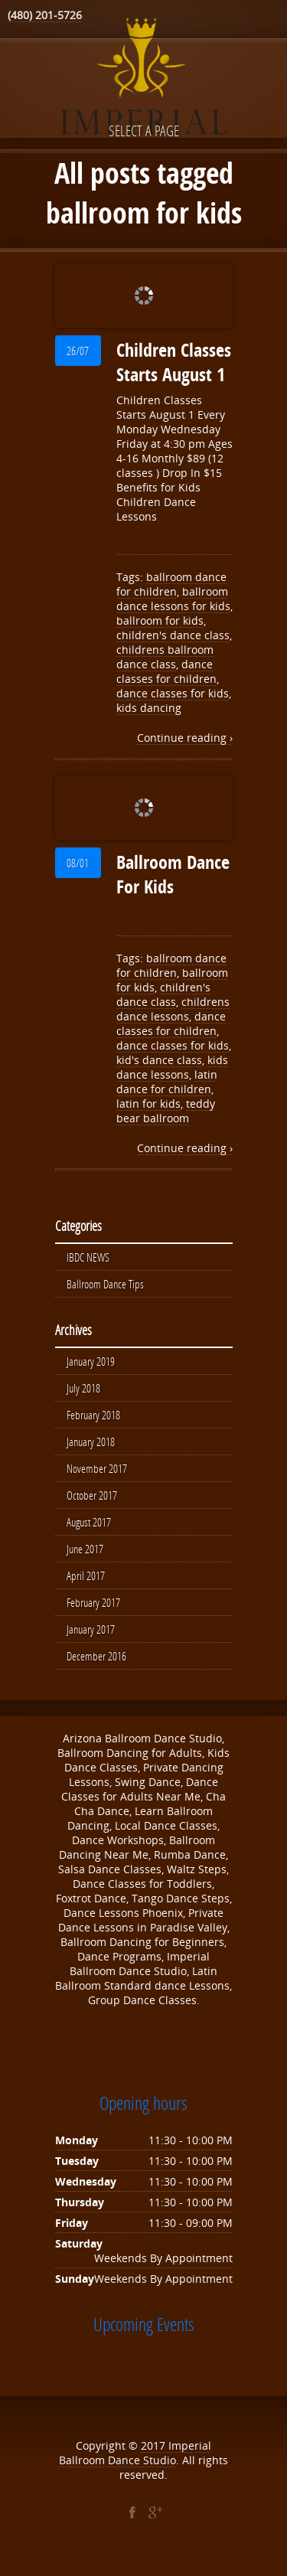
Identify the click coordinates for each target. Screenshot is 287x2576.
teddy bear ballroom (165, 1110)
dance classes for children (166, 671)
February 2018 (93, 1418)
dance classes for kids (172, 693)
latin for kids (148, 1103)
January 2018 (91, 1446)
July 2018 (83, 1391)
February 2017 (93, 1611)
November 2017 (97, 1473)
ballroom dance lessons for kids (173, 598)
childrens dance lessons (173, 1009)
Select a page (144, 130)
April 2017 (86, 1584)
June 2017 (85, 1556)
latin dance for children (166, 1081)
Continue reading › (185, 737)
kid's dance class (159, 1060)
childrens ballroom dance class (165, 656)
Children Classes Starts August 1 (173, 362)
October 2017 (92, 1501)
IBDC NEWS (88, 1257)
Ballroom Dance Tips (105, 1285)
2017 (154, 2456)
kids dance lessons (172, 1067)
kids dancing (148, 707)
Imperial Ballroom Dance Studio (135, 2463)
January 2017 (91, 1639)
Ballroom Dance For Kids (173, 874)
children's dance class (173, 635)
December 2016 (96, 1666)
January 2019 (91, 1363)
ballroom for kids (160, 620)
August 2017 (89, 1528)
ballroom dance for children (171, 584)
